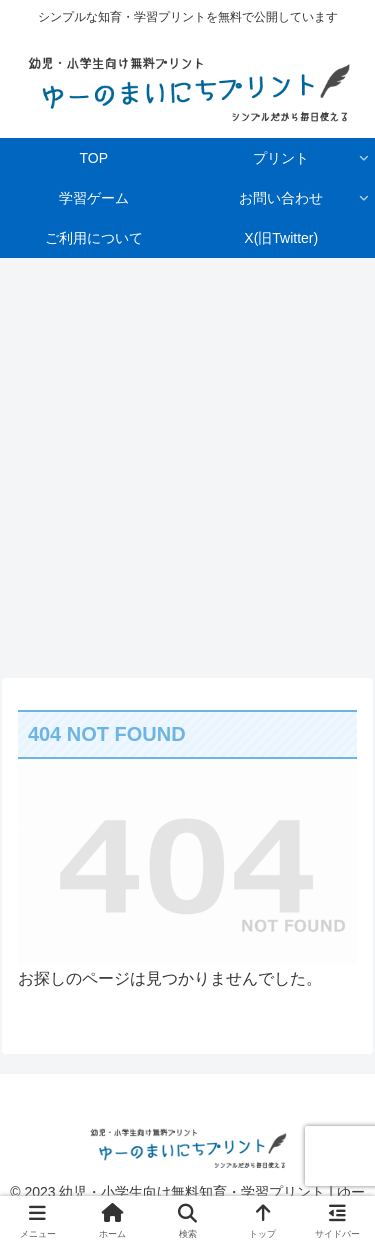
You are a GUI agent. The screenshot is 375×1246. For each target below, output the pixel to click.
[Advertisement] (187, 461)
